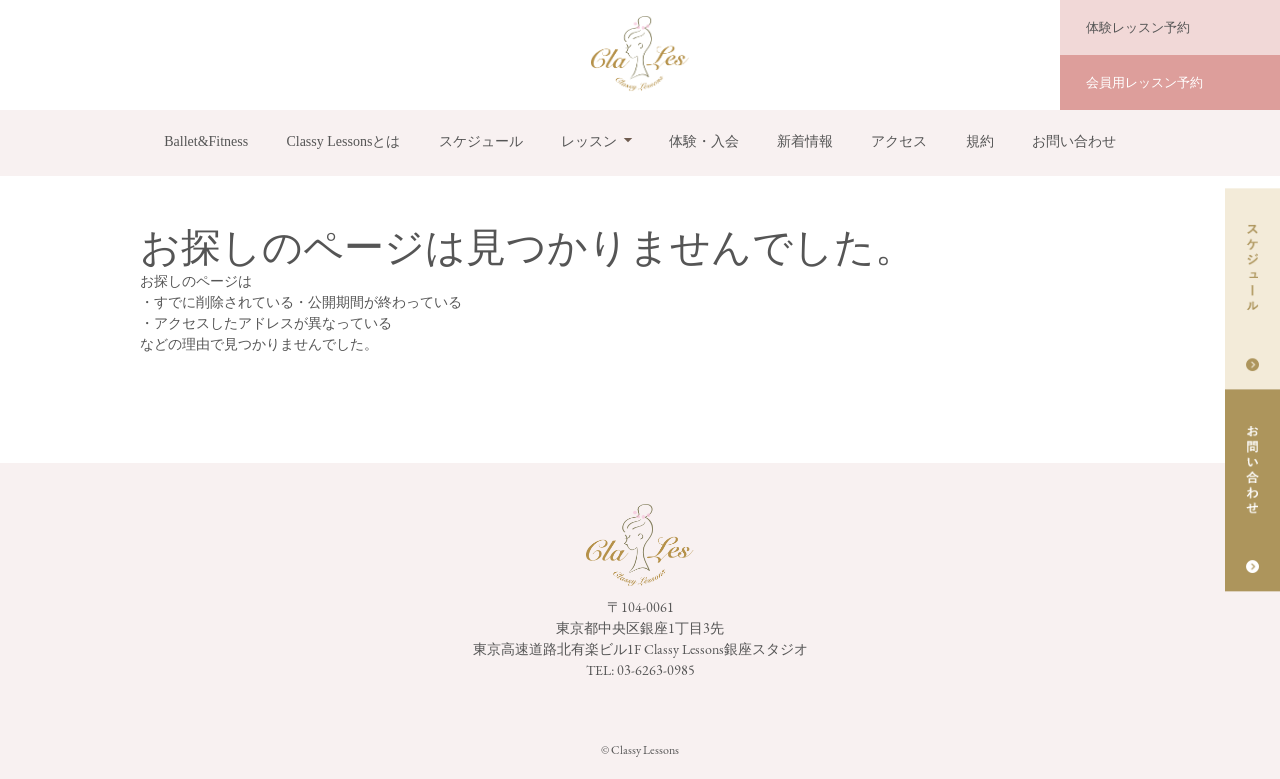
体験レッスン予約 (1138, 27)
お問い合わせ (1074, 141)
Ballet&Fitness (206, 141)
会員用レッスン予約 (1144, 82)
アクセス (899, 141)
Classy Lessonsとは (343, 141)
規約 (980, 141)
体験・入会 (704, 141)
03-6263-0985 (656, 670)
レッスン (589, 141)
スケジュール (481, 141)
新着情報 (805, 141)
